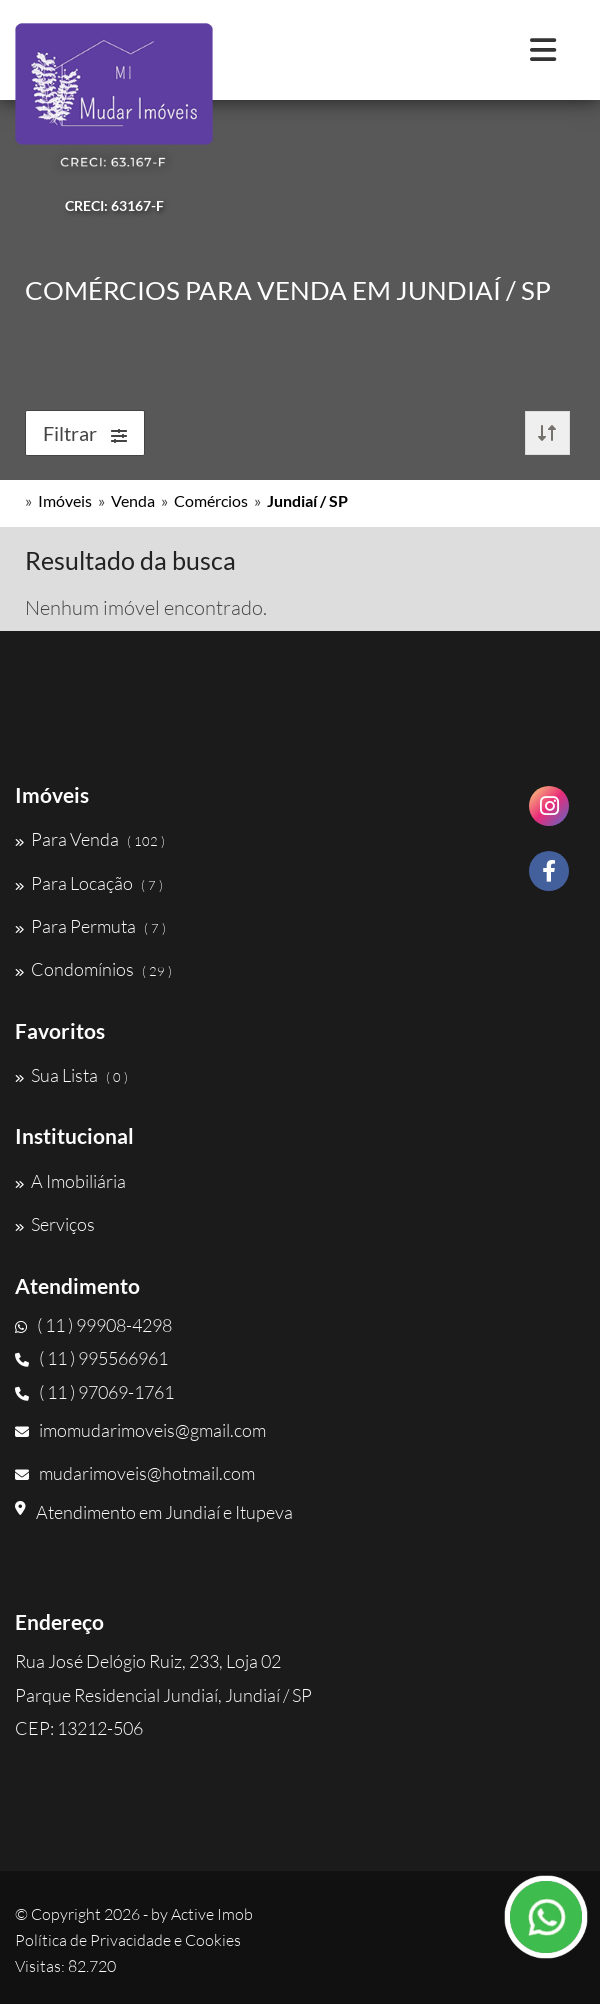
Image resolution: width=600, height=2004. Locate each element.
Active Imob (212, 1914)
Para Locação (89, 883)
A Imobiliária (70, 1181)
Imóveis (65, 500)
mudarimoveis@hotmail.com (135, 1473)
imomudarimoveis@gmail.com (140, 1430)
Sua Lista (71, 1075)
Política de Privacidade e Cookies (128, 1940)
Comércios (211, 500)
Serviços (55, 1224)
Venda (133, 500)
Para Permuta (90, 926)
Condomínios (93, 969)
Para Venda (90, 839)
